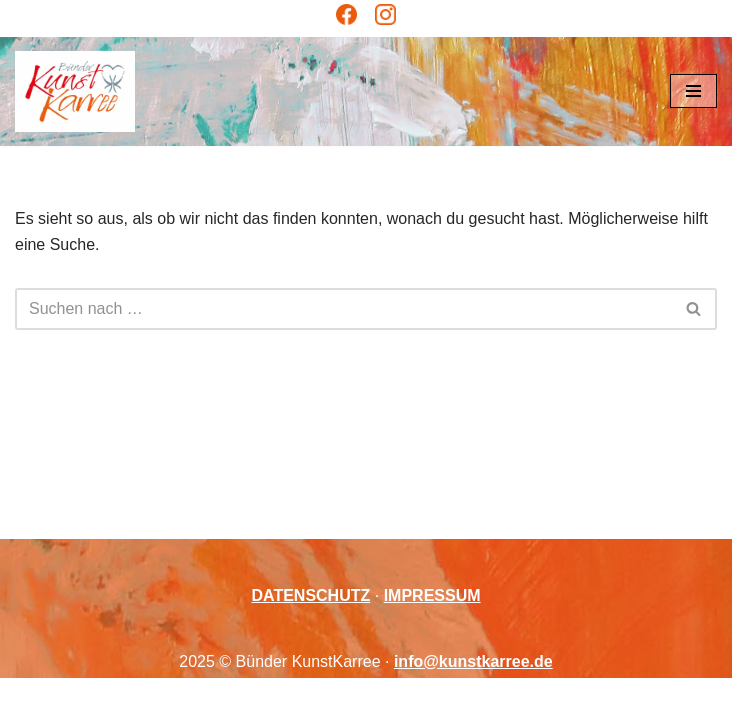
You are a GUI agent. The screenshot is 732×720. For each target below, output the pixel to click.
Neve (263, 698)
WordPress (447, 698)
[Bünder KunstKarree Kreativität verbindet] (75, 92)
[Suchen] (343, 309)
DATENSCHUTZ (310, 595)
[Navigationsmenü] (693, 91)
